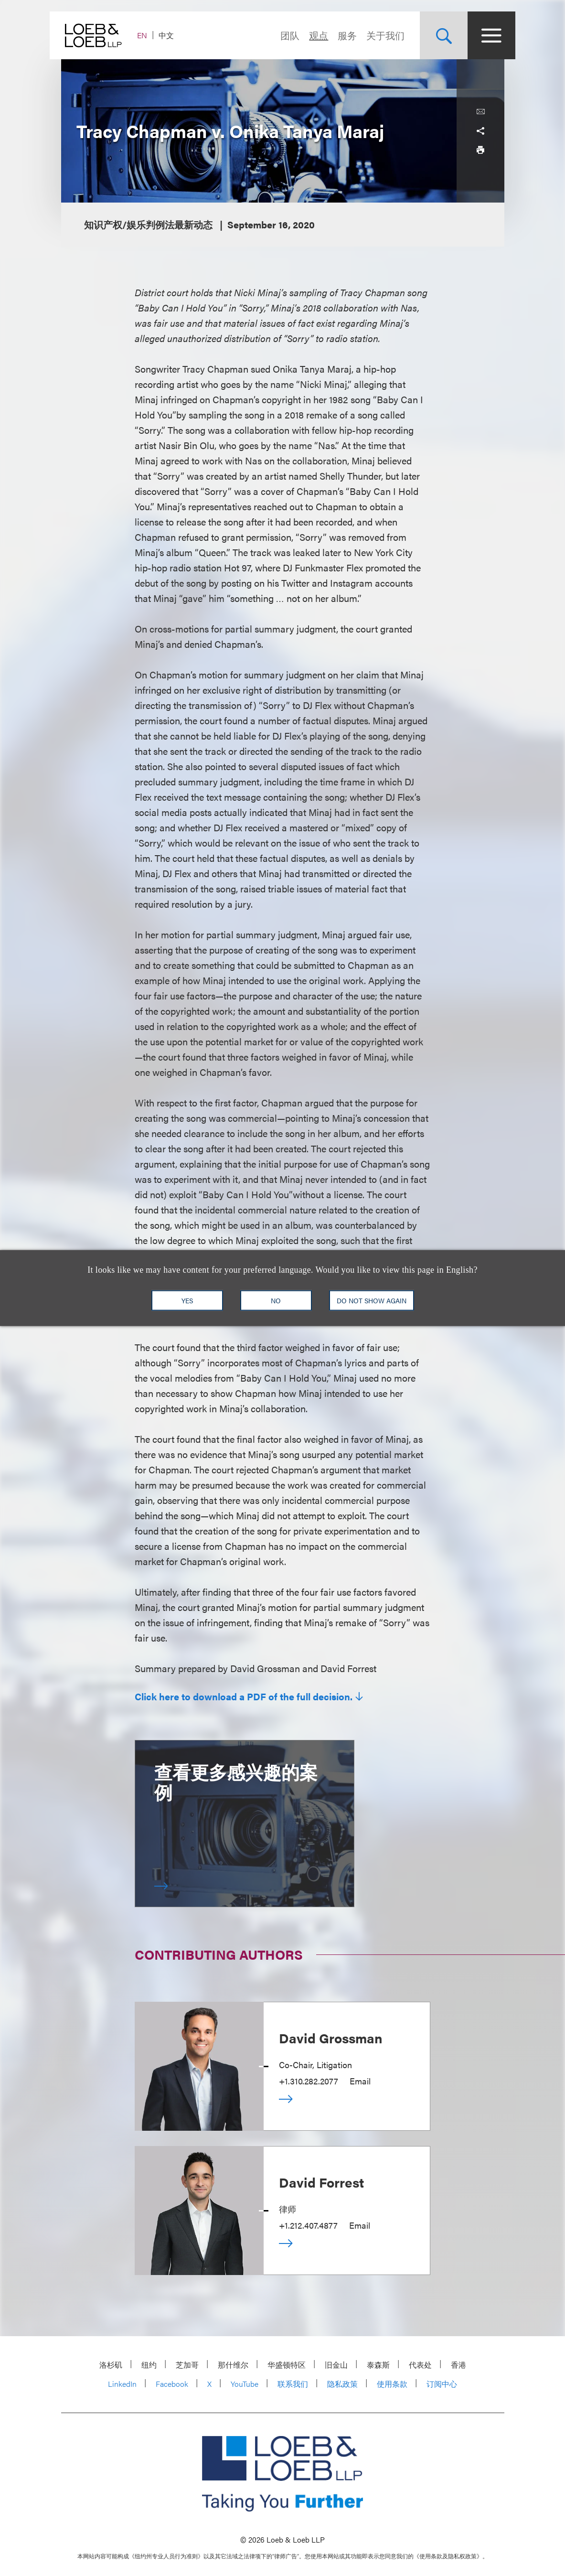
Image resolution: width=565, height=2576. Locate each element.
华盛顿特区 (286, 2364)
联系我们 (292, 2383)
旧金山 (336, 2364)
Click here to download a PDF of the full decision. (243, 1696)
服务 (336, 35)
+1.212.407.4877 (308, 2225)
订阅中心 (441, 2383)
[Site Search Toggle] (433, 35)
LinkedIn (122, 2383)
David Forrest (321, 2181)
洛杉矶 (110, 2364)
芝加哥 (187, 2364)
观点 (307, 35)
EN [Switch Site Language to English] (154, 35)
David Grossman (331, 2037)
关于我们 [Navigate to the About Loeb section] (374, 35)
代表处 (420, 2364)
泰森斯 (378, 2364)
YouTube (244, 2383)
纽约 (149, 2364)
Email (360, 2081)
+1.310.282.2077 (308, 2081)
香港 (458, 2364)
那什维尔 (233, 2364)
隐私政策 (342, 2383)
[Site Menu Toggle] (480, 35)
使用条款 (392, 2383)
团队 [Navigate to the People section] (278, 35)
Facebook (172, 2383)
